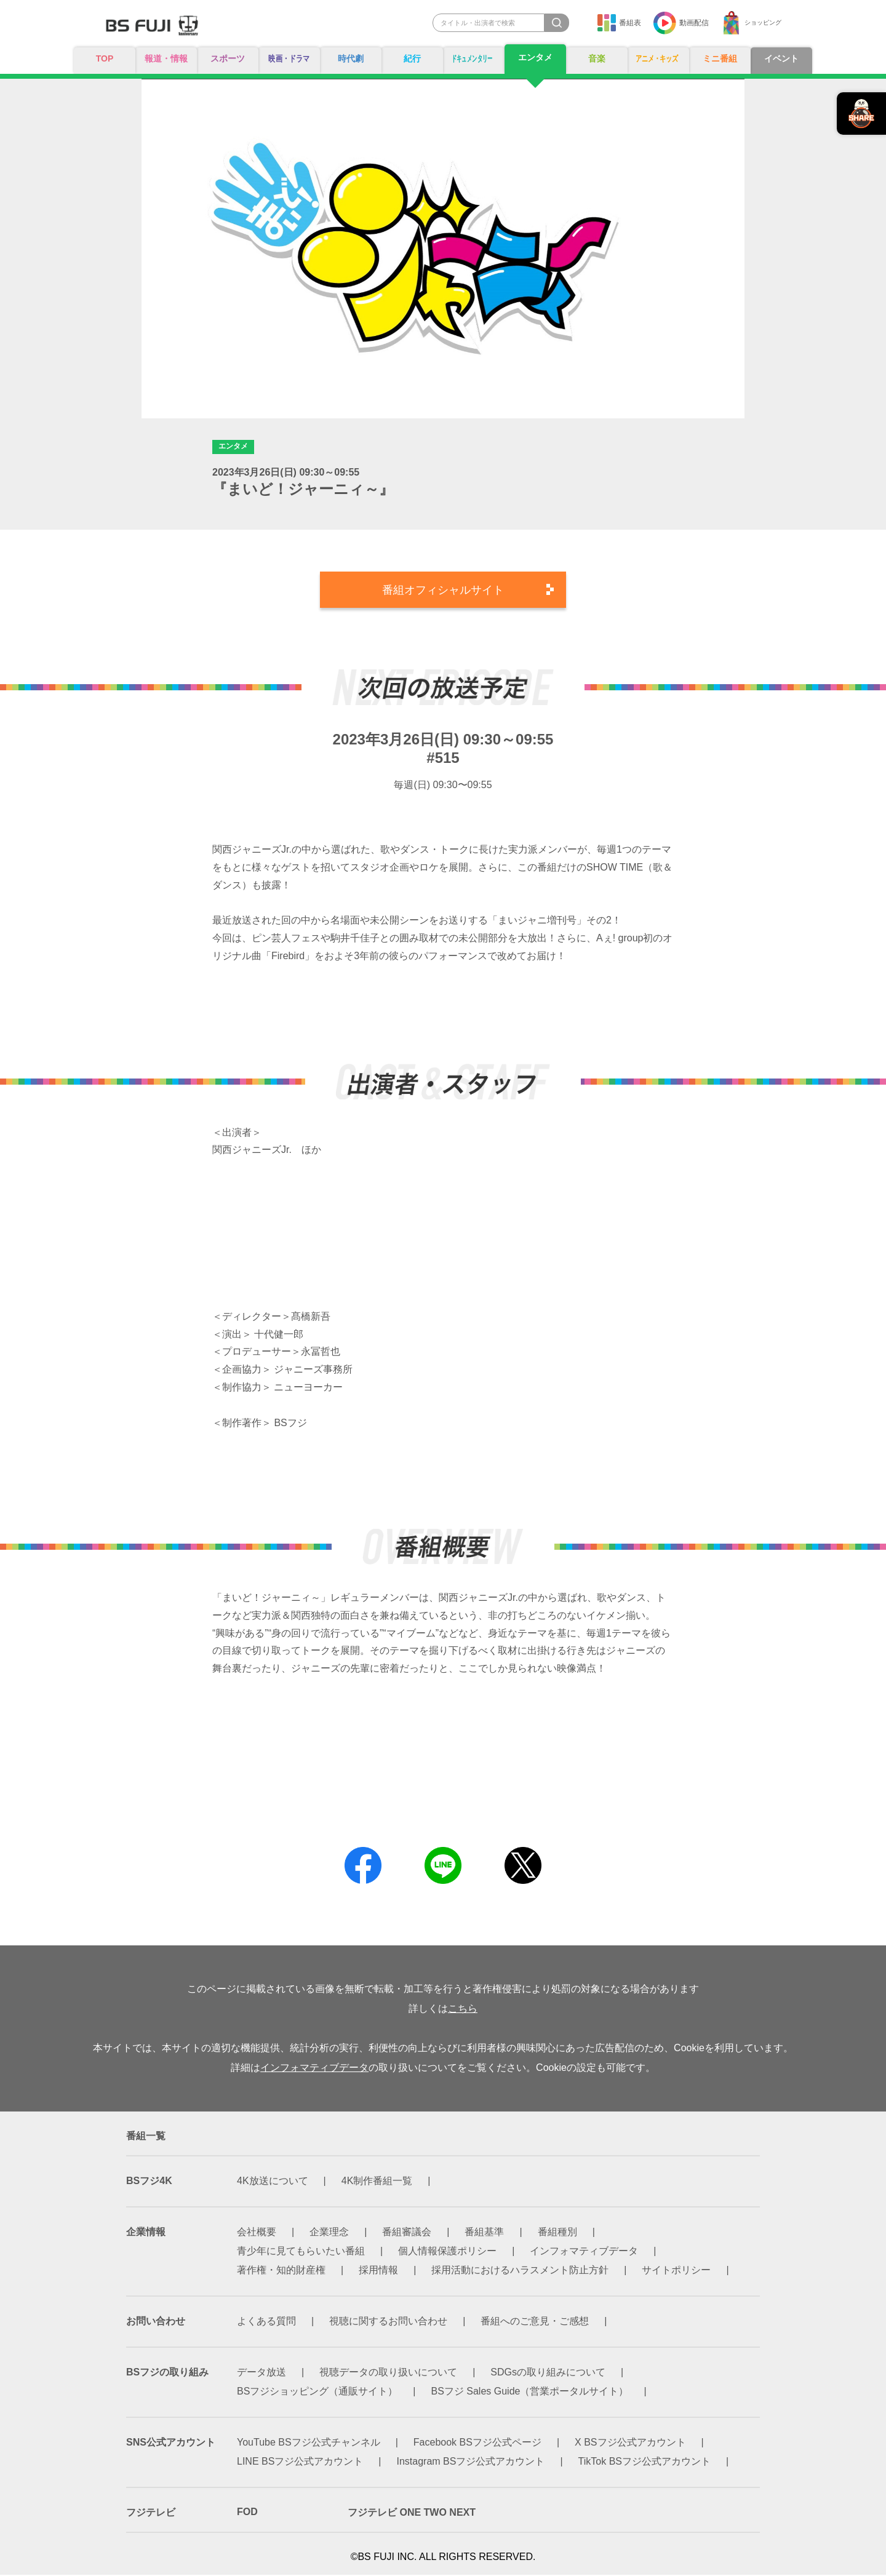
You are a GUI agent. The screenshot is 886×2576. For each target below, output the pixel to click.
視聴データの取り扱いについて (388, 2373)
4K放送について (272, 2182)
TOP (105, 59)
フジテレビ (150, 2513)
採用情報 (378, 2271)
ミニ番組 (720, 59)
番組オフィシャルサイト (443, 591)
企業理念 (329, 2233)
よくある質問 (266, 2322)
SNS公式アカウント (170, 2443)
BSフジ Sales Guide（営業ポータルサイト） (530, 2392)
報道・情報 (166, 59)
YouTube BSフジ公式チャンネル (308, 2443)
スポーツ (227, 59)
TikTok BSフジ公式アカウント (644, 2462)
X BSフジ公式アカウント (630, 2443)
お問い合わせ (155, 2322)
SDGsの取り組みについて (547, 2373)
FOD (247, 2513)
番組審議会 (406, 2233)
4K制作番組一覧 (377, 2182)
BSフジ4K (149, 2182)
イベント (781, 59)
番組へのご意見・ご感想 (535, 2322)
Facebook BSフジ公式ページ (477, 2443)
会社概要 (256, 2233)
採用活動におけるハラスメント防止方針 (520, 2271)
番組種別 (557, 2233)
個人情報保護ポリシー (447, 2252)
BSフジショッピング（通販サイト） (317, 2392)
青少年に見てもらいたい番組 (301, 2252)
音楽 (597, 59)
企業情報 (146, 2233)
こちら (462, 2009)
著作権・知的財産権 (281, 2271)
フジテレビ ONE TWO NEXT (412, 2513)
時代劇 (350, 59)
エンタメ (535, 58)
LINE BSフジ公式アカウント (300, 2462)
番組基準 (484, 2233)
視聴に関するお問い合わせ (388, 2322)
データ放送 (261, 2373)
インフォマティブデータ (314, 2069)
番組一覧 (146, 2137)
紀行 (412, 59)
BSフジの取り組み (167, 2373)
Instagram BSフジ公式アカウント (471, 2462)
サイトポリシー (676, 2271)
